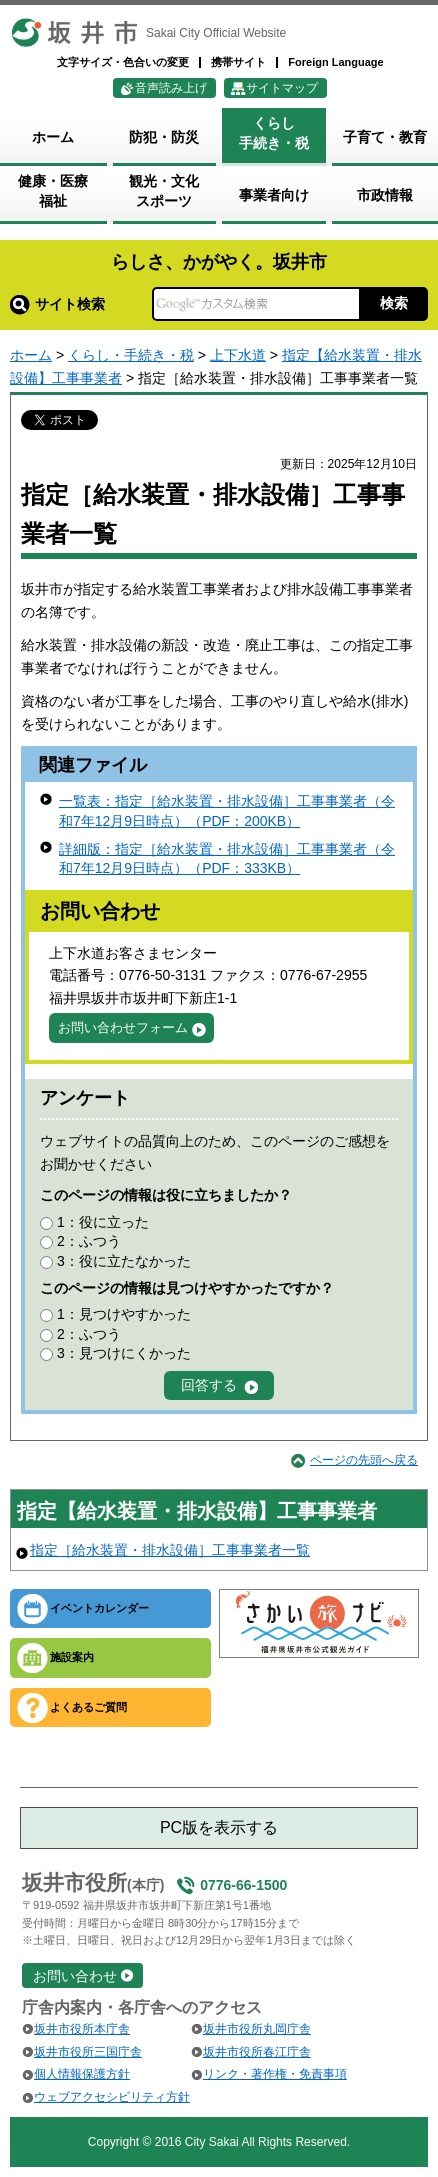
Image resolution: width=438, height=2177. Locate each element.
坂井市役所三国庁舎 (88, 2052)
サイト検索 (57, 304)
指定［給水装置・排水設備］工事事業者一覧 (170, 1550)
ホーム (31, 355)
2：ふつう (89, 1241)
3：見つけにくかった (124, 1353)
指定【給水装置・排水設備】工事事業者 (197, 1511)
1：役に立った (103, 1222)
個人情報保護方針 (82, 2074)
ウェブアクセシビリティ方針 (112, 2097)
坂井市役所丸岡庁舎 (257, 2029)
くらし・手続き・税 (131, 355)
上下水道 (238, 355)
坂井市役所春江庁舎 (257, 2052)
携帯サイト (238, 62)
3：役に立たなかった (124, 1261)
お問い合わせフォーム (123, 1027)
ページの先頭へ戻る (364, 1460)
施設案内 (72, 1657)
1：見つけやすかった (124, 1314)
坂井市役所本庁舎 (82, 2029)
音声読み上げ (171, 88)
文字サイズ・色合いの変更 (123, 62)
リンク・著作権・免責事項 (275, 2074)
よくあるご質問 (88, 1707)
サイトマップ (282, 88)
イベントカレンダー (99, 1608)
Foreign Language (335, 62)
